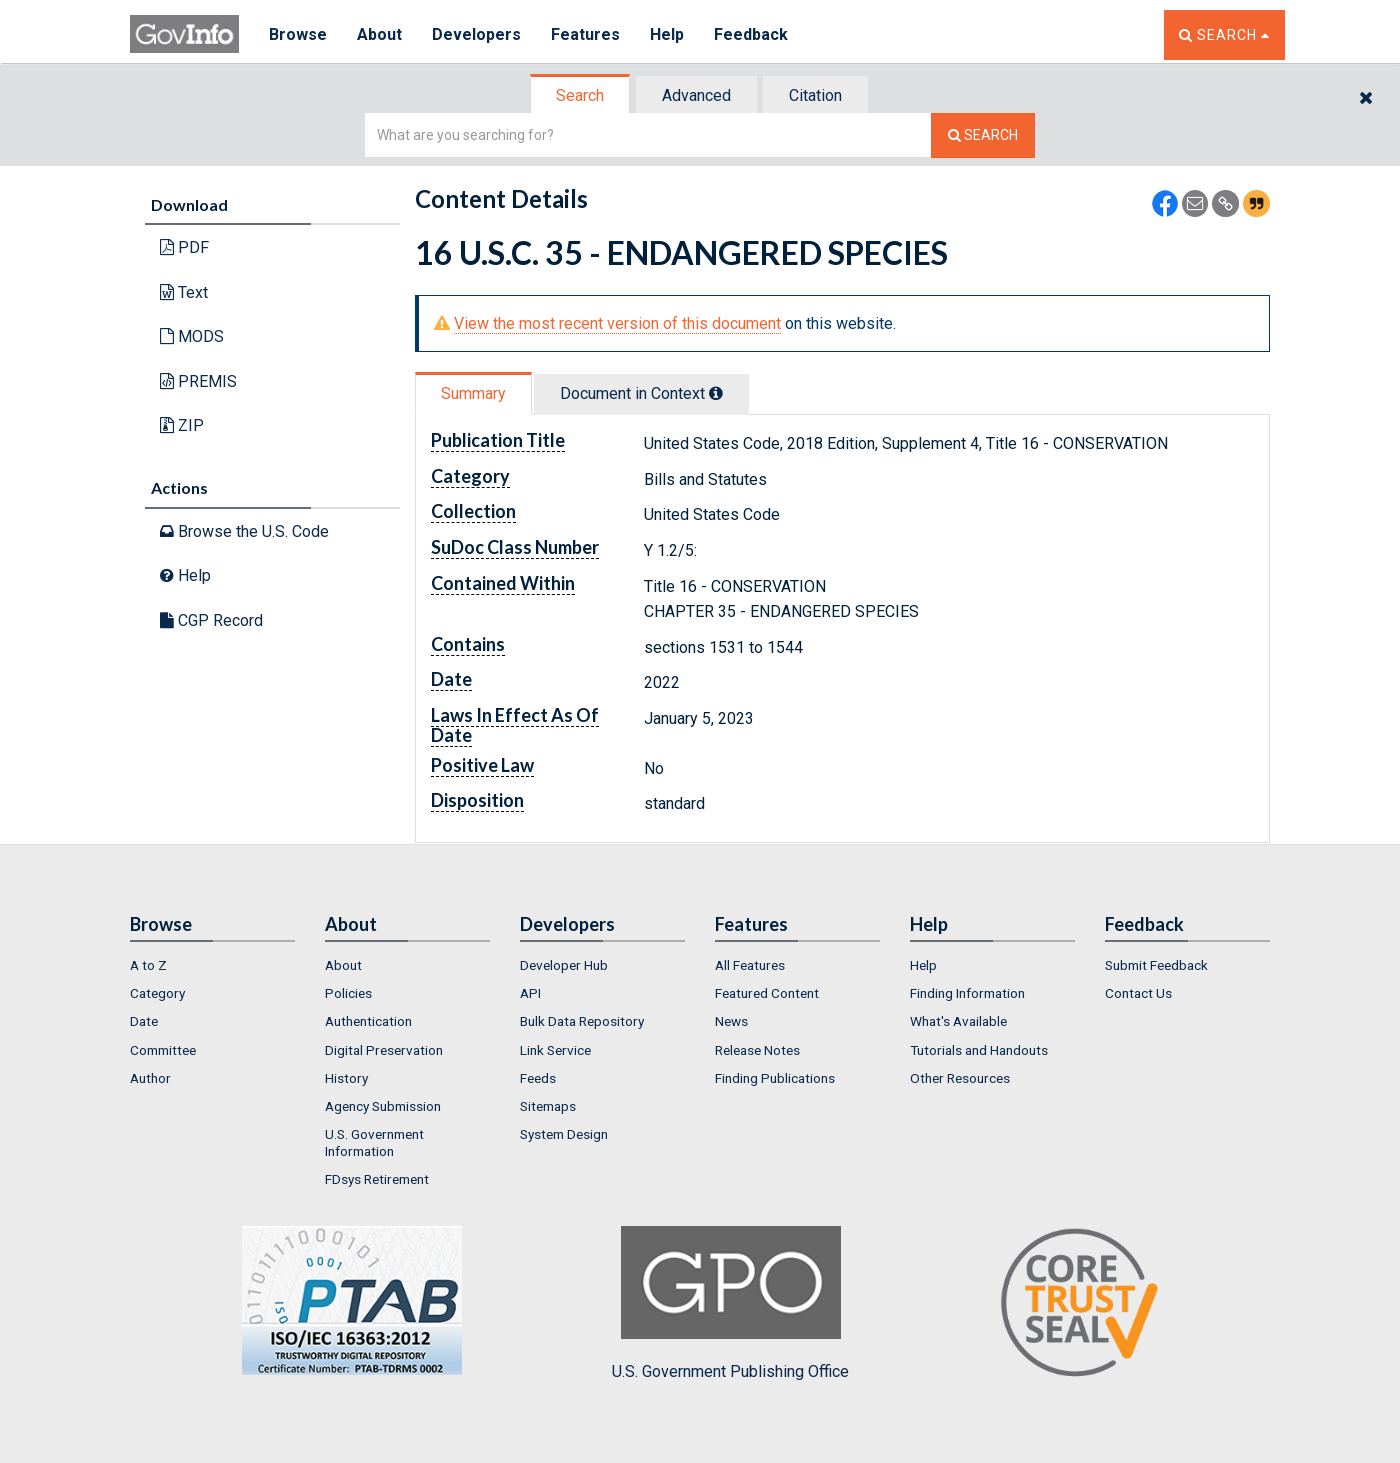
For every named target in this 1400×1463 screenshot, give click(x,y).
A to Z (148, 965)
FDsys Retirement (377, 1179)
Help (667, 34)
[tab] (581, 95)
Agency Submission (383, 1106)
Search (580, 95)
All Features (750, 965)
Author (150, 1078)
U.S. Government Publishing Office (730, 1303)
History (346, 1078)
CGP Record (211, 620)
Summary (473, 393)
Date (144, 1021)
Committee (163, 1050)
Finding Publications (775, 1078)
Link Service (555, 1050)
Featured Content (767, 993)
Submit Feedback (1156, 965)
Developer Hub (564, 965)
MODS (192, 336)
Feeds (538, 1078)
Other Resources (960, 1078)
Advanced (696, 95)
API (530, 993)
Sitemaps (548, 1106)
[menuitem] (212, 965)
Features (585, 34)
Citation (815, 95)
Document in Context (641, 393)
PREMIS (198, 381)
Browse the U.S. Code (244, 531)
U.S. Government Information (374, 1142)
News (731, 1021)
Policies (348, 993)
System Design (564, 1134)
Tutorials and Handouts (979, 1050)
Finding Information (967, 993)
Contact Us (1138, 993)
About (379, 34)
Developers (476, 34)
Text (184, 292)
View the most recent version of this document (617, 323)
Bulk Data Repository (582, 1021)
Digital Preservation (384, 1050)
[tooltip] (716, 393)
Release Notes (757, 1050)
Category (157, 993)
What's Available (958, 1021)
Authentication (368, 1021)
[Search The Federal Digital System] (983, 135)
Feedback (751, 34)
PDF (184, 247)
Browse (298, 34)
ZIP (182, 425)
